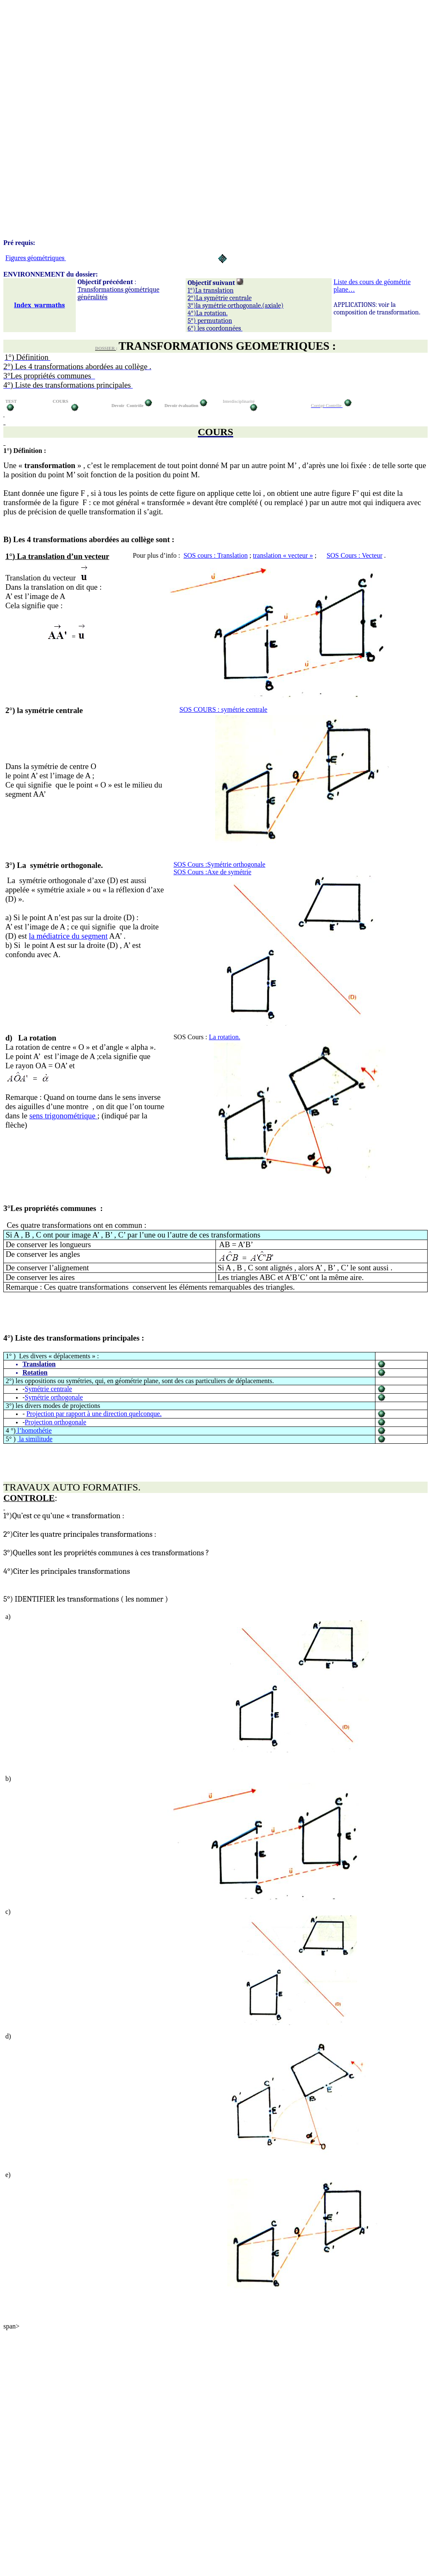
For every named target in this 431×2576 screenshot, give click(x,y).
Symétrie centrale (48, 1388)
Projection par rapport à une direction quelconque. (94, 1413)
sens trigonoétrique (63, 1115)
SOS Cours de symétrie (212, 872)
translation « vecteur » (283, 555)
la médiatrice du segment (68, 935)
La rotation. (224, 1037)
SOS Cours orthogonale (219, 864)
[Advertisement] (215, 62)
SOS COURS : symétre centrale (223, 709)
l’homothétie (34, 1430)
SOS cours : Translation (215, 555)
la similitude (35, 1438)
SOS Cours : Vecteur (355, 555)
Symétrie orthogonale (54, 1397)
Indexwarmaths (39, 305)
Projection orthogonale (55, 1422)
